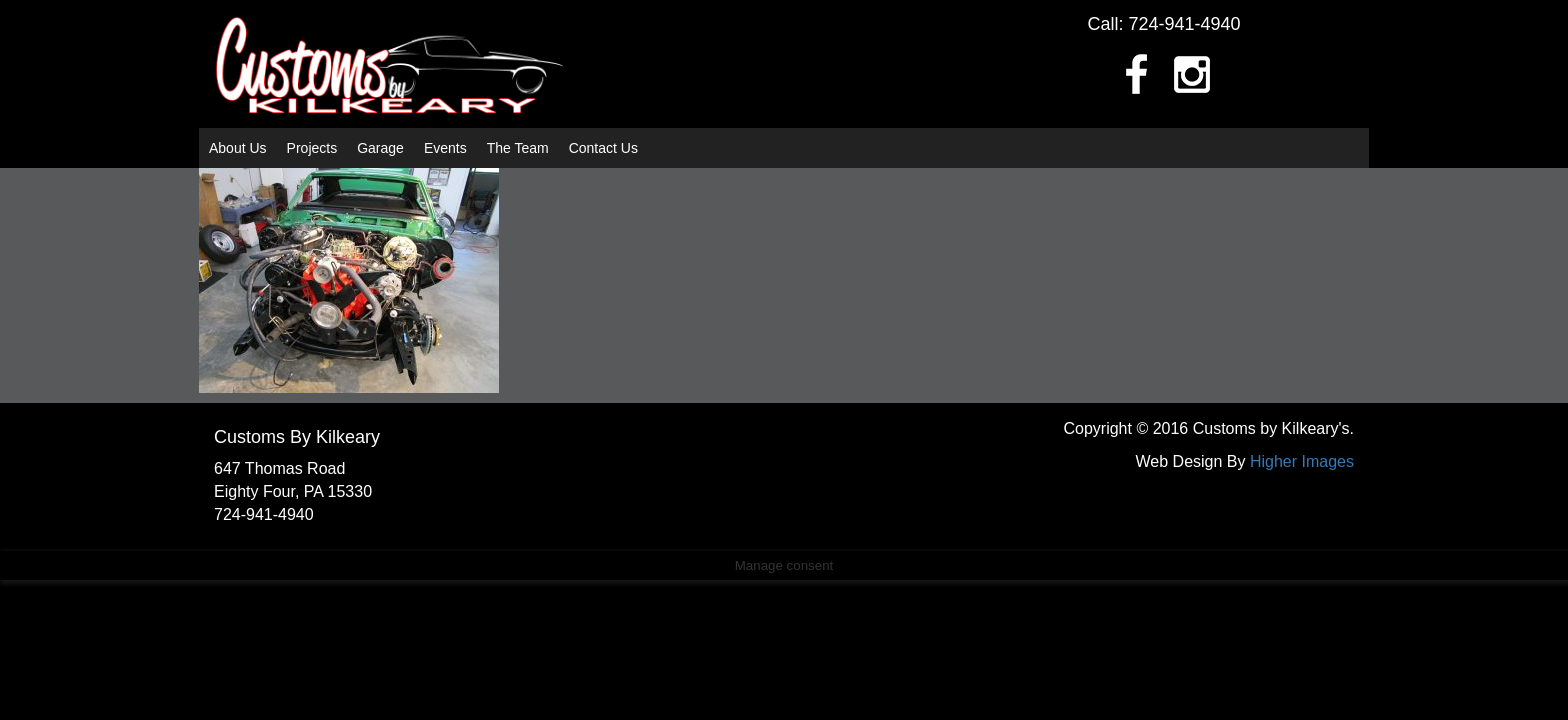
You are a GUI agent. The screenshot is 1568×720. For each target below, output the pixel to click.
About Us (238, 148)
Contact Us (603, 148)
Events (445, 148)
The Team (518, 148)
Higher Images (1302, 461)
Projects (312, 148)
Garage (380, 148)
